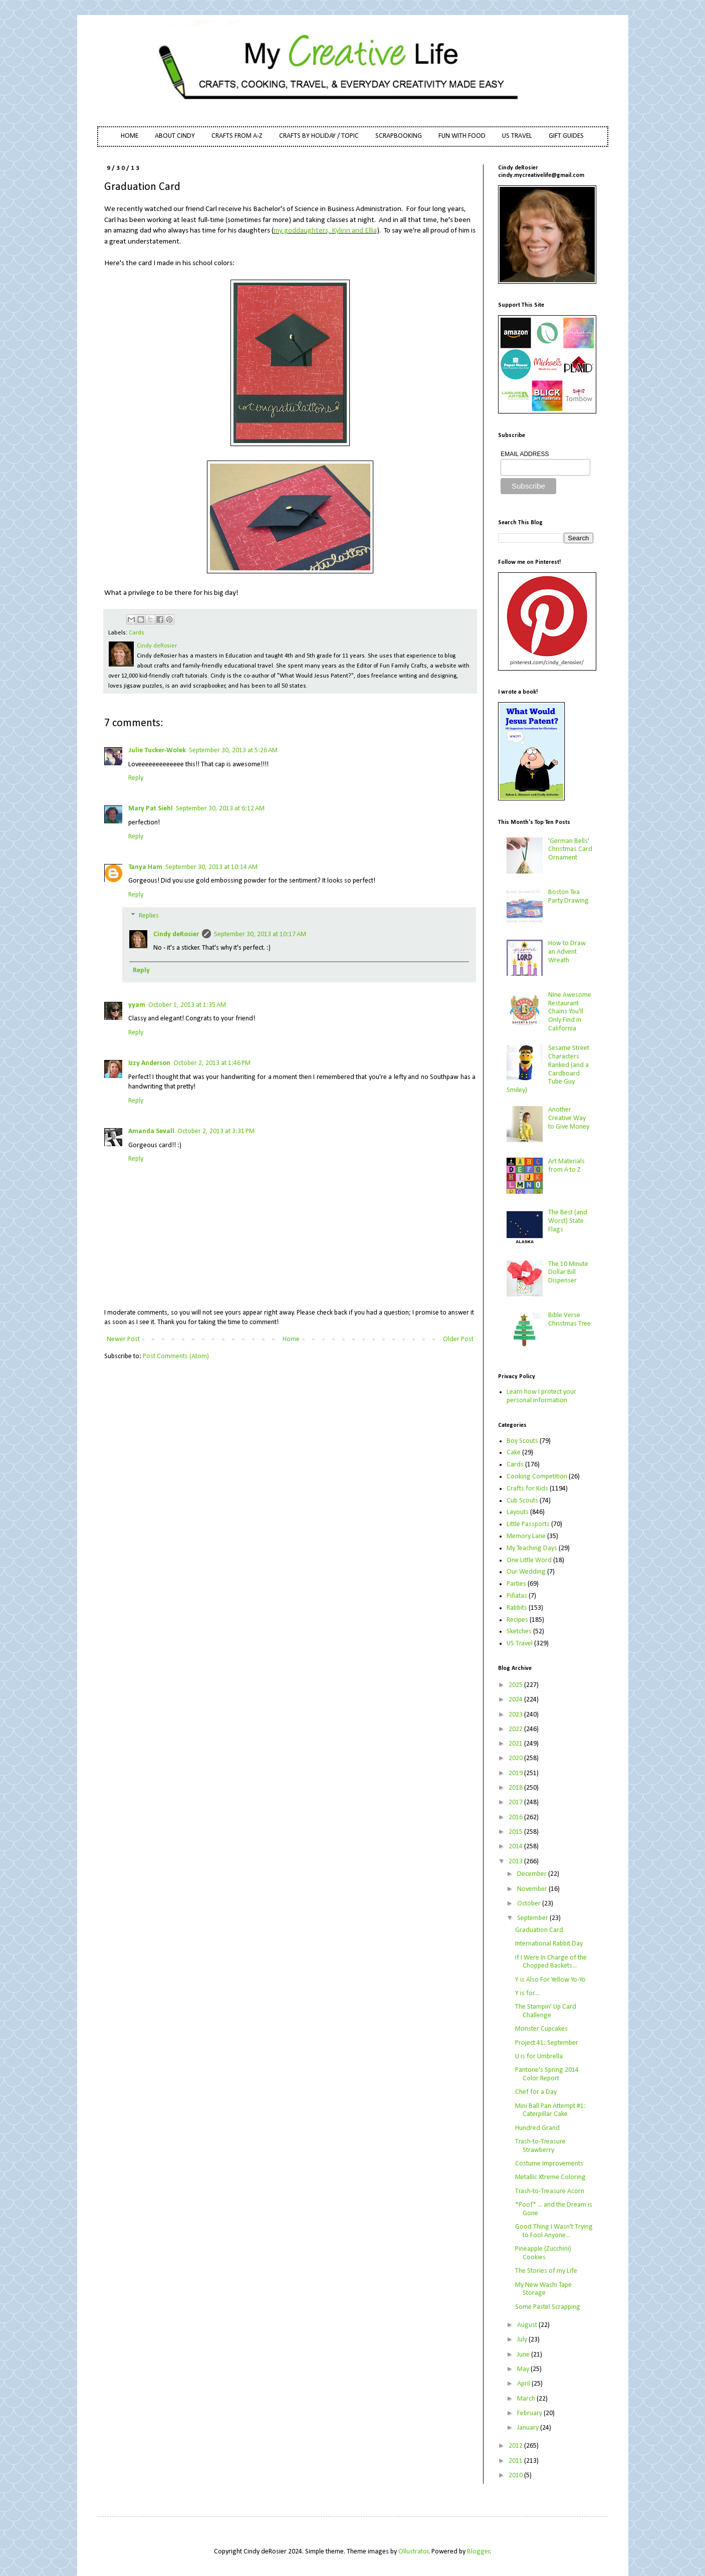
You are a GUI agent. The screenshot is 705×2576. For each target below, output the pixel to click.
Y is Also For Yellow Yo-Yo (550, 1980)
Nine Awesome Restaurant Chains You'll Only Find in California (569, 1011)
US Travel (520, 1643)
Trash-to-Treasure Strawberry (540, 2146)
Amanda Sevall (151, 1131)
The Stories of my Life (546, 2271)
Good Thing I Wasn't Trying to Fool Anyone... (554, 2231)
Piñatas (517, 1596)
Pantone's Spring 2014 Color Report (547, 2074)
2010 (516, 2475)
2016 (516, 1817)
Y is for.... (527, 1993)
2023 (516, 1715)
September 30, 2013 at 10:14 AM (211, 867)
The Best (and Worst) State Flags (567, 1221)
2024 (516, 1699)
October (529, 1903)
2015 (516, 1832)
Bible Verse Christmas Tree (569, 1320)
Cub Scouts (522, 1501)
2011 (516, 2461)
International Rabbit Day (549, 1944)
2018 (516, 1788)
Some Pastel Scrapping (547, 2307)
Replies (149, 916)
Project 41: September (546, 2043)
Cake (514, 1452)
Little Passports (528, 1524)
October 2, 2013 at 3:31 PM (216, 1131)
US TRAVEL (517, 136)
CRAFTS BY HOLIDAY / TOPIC (319, 136)
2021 (516, 1744)
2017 (516, 1802)
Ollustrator (413, 2551)
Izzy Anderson (149, 1063)
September (533, 1918)
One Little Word (529, 1560)
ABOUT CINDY (175, 136)
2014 (516, 1846)
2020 (516, 1758)
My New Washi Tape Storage (543, 2289)
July (523, 2339)
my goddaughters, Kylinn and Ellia (325, 231)
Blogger (478, 2551)
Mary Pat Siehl (150, 808)
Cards (136, 633)
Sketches (519, 1631)
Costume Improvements (549, 2164)
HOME (129, 136)
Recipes (517, 1620)
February (530, 2413)
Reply (135, 778)
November (533, 1889)
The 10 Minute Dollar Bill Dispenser (568, 1272)
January (528, 2428)
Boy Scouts (522, 1441)
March (527, 2399)
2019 (516, 1773)
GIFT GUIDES (566, 136)
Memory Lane (526, 1536)
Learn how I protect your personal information (541, 1396)
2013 (516, 1861)
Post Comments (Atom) (176, 1356)
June (524, 2354)
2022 (516, 1729)
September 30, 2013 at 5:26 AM (233, 750)
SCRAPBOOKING (398, 136)
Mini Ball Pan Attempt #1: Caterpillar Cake (550, 2110)
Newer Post (123, 1339)
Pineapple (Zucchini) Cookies (543, 2253)
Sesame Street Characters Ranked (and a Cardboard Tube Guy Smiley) (548, 1069)
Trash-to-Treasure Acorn (549, 2191)
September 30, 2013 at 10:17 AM (260, 934)
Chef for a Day (536, 2092)
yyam (136, 1005)
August (528, 2325)
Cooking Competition (537, 1476)
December (532, 1874)
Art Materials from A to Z (566, 1166)
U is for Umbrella (539, 2056)
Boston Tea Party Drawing (568, 897)
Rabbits (517, 1608)
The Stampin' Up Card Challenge (545, 2011)
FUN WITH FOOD (462, 136)
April (524, 2384)
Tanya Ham (145, 867)
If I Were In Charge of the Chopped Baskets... (551, 1962)
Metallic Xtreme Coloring (550, 2177)
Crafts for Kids (527, 1488)
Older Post (458, 1339)
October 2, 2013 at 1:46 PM (212, 1063)
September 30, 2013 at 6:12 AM (220, 808)
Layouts (518, 1512)
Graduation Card (539, 1930)
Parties (516, 1584)
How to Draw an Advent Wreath (567, 952)
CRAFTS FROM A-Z (237, 136)
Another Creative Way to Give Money (568, 1118)
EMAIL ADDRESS (525, 454)
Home (291, 1339)
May (524, 2369)
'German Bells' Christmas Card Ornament (570, 849)
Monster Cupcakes (541, 2029)
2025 (516, 1685)
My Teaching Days (532, 1548)
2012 (516, 2446)
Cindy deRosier (176, 934)
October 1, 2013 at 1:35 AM (187, 1005)
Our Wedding (526, 1572)
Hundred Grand (537, 2128)
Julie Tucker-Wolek (157, 750)
